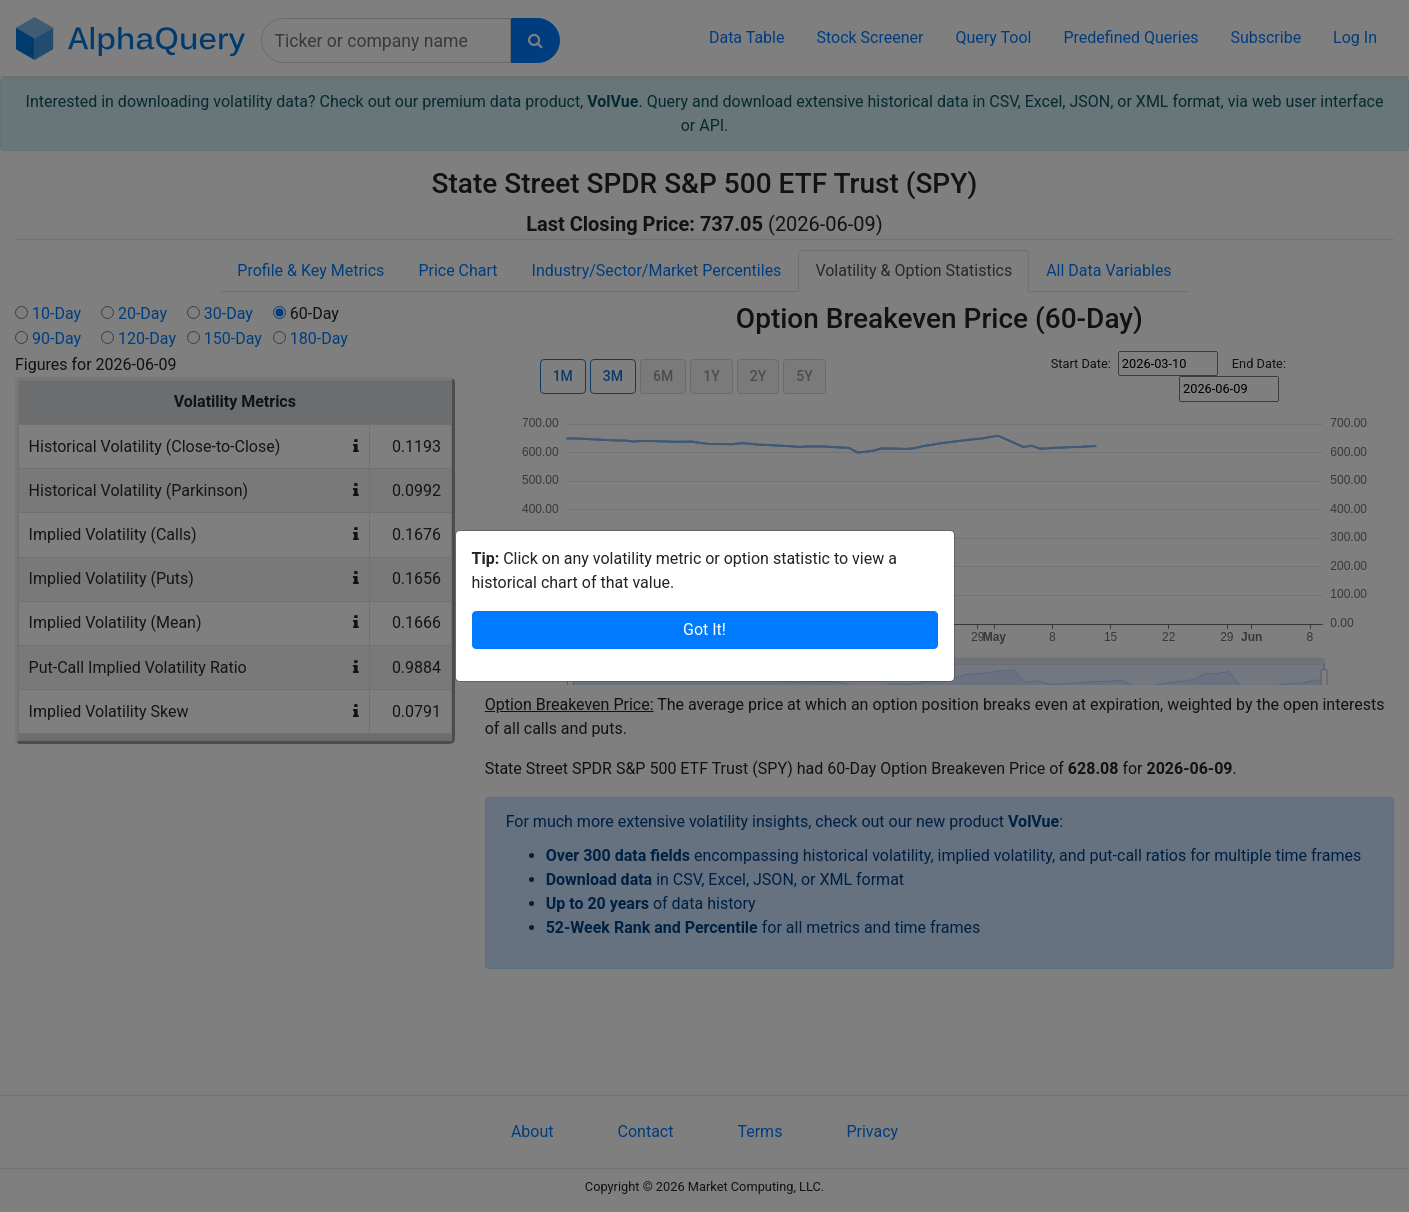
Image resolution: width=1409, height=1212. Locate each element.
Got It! (704, 616)
